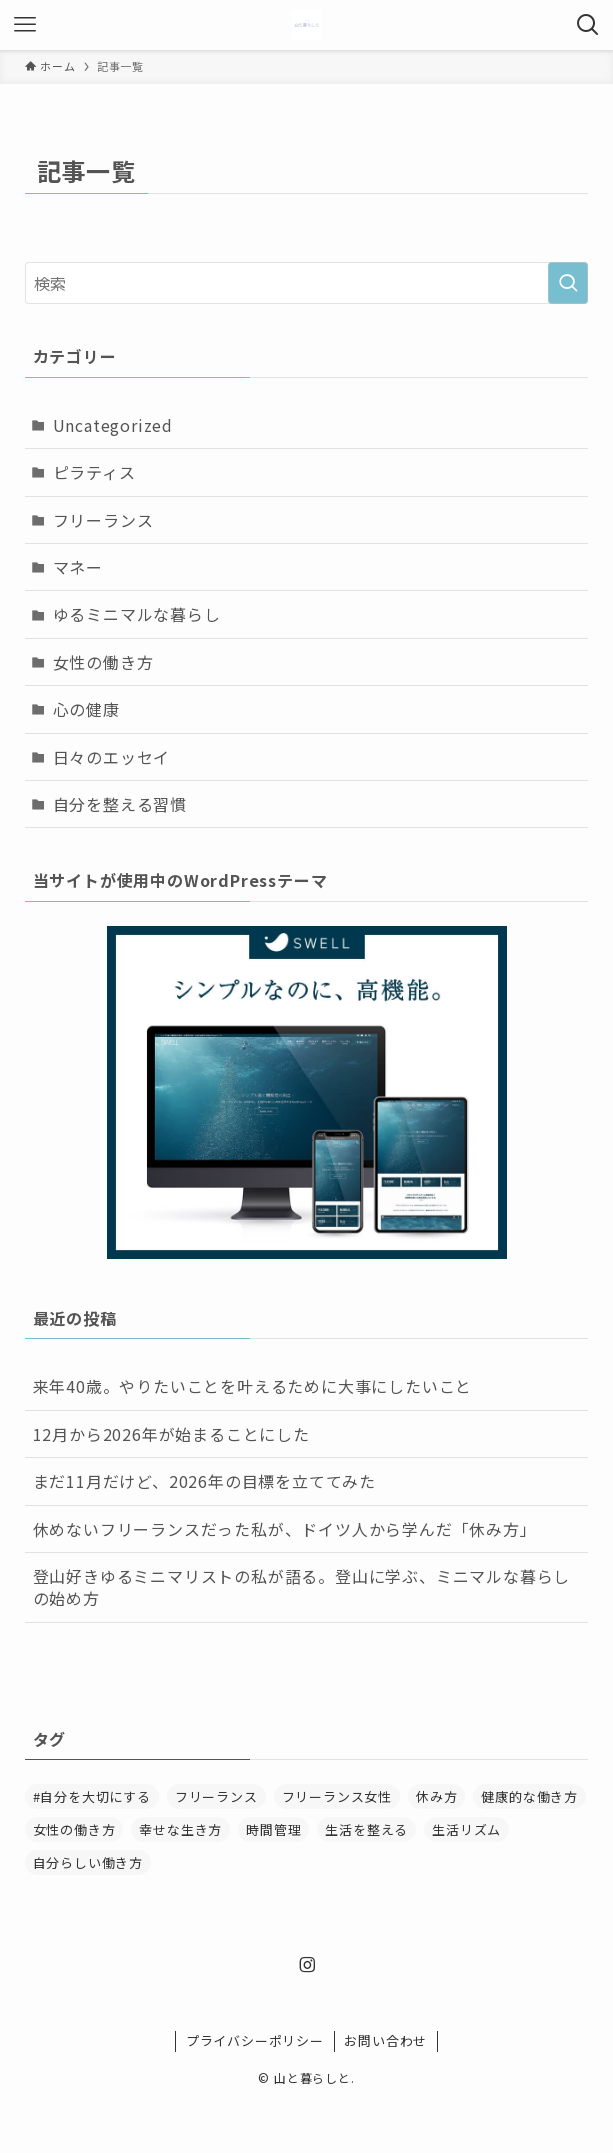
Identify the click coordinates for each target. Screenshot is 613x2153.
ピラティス (94, 472)
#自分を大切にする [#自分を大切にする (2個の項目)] (92, 1796)
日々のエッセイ (112, 757)
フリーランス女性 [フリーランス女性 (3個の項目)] (337, 1796)
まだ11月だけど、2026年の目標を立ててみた (204, 1481)
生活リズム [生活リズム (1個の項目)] (466, 1829)
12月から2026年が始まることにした (171, 1434)
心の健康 (86, 709)
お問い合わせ (385, 2040)
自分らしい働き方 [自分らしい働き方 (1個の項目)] (88, 1862)
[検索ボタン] (588, 25)
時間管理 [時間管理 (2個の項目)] (273, 1829)
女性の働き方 (103, 662)
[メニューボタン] (25, 25)
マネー (78, 567)
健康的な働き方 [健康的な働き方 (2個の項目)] (529, 1796)
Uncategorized (113, 425)
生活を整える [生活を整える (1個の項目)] (366, 1829)
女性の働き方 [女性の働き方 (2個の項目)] (74, 1829)
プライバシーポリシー (255, 2040)
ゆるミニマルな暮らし (137, 614)
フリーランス (103, 520)
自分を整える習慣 (120, 804)
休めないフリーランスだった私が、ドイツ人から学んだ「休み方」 (285, 1529)
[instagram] (307, 1965)
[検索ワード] (307, 283)
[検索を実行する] (568, 283)
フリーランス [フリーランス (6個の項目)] (216, 1796)
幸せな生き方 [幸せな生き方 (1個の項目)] (180, 1829)
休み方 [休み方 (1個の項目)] (436, 1796)
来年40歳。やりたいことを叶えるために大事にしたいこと (253, 1386)
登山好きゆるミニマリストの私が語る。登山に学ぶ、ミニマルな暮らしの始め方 (302, 1587)
